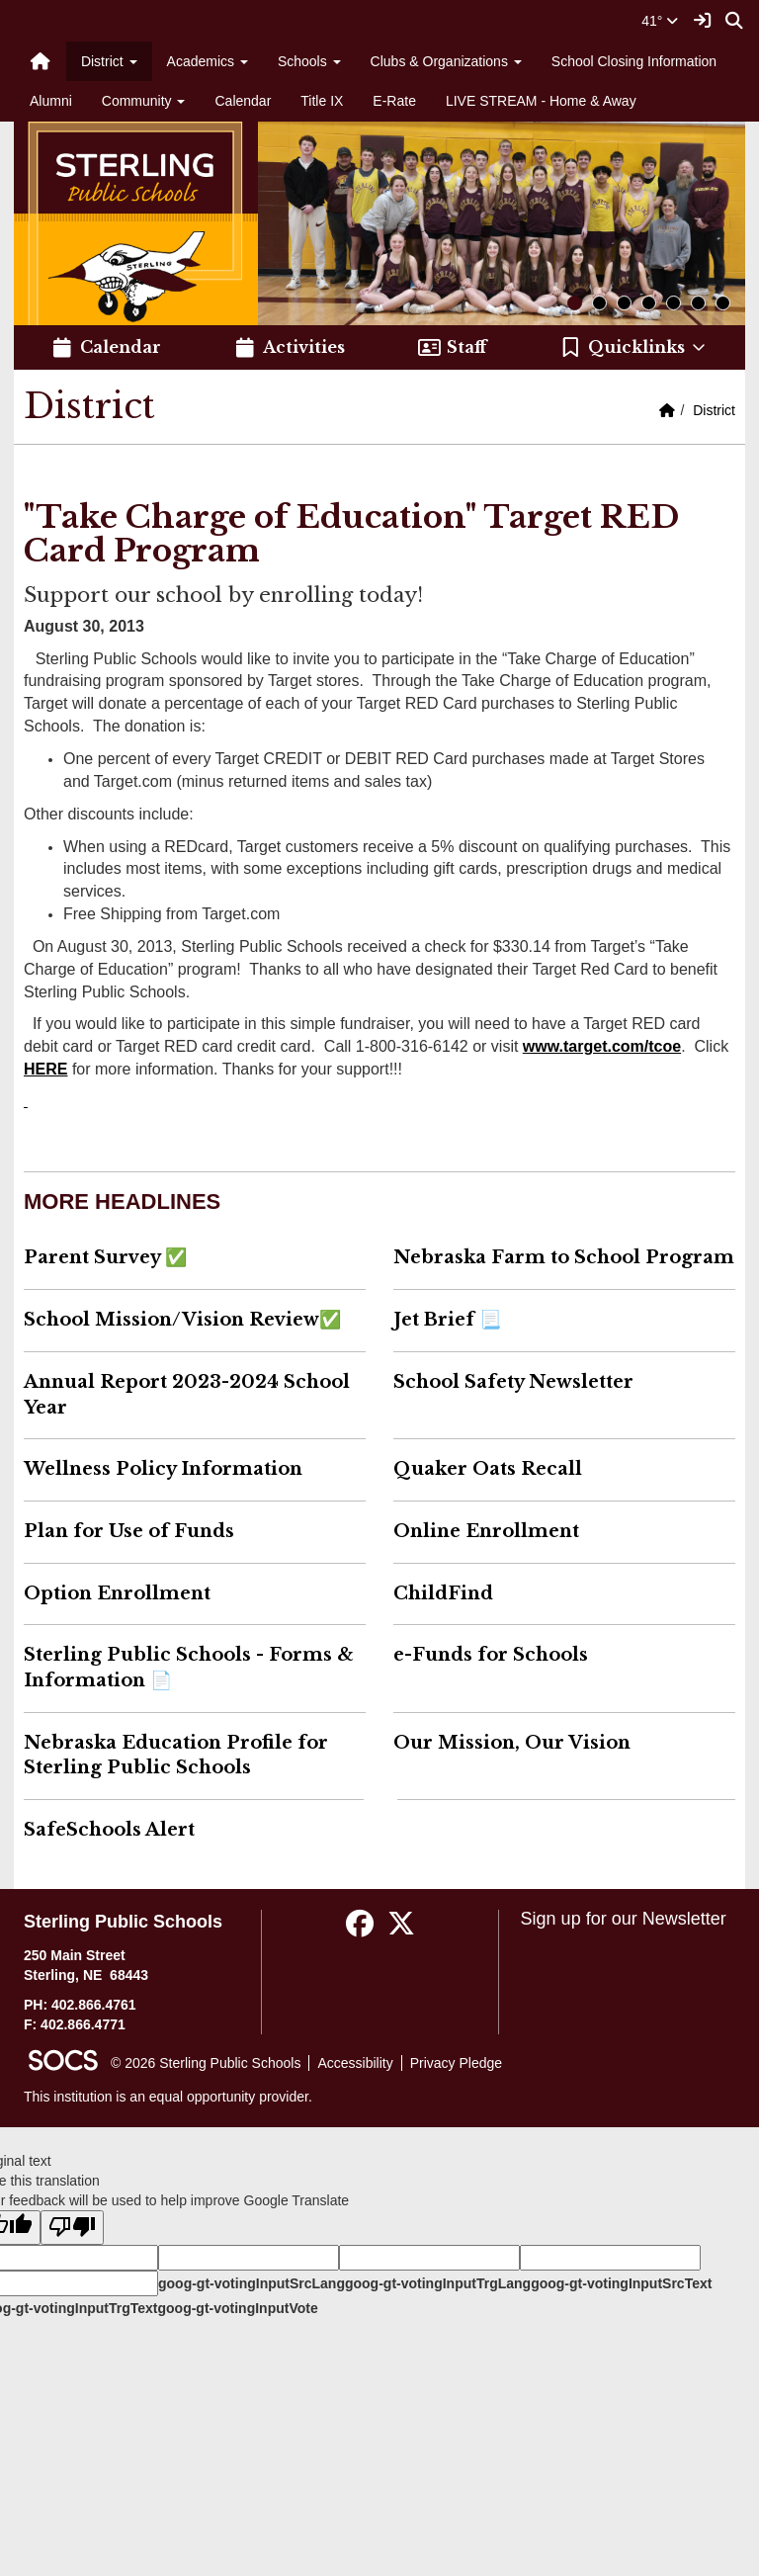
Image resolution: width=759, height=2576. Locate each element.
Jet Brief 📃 (447, 1320)
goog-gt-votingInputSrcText (621, 2283)
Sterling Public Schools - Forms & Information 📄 (189, 1667)
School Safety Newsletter (513, 1382)
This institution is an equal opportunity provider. (168, 2096)
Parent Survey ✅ (105, 1257)
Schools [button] (309, 61)
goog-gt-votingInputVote (237, 2308)
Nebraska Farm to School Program (563, 1257)
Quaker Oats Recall (487, 1469)
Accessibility (354, 2063)
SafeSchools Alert (109, 1830)
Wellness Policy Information (163, 1469)
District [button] (109, 61)
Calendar (242, 101)
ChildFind (443, 1593)
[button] (634, 348)
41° (659, 21)
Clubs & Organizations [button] (446, 61)
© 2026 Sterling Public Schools (205, 2063)
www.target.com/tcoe (602, 1046)
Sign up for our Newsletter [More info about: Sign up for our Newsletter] (623, 1919)
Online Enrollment (486, 1531)
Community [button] (144, 101)
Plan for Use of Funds (129, 1531)
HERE (45, 1069)
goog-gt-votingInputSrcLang (251, 2283)
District (714, 410)
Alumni (51, 101)
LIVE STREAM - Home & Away (541, 101)
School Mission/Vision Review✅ (182, 1320)
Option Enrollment (117, 1593)
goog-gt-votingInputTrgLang (438, 2283)
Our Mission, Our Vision (512, 1743)
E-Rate (394, 101)
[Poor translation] (72, 2227)
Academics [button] (207, 61)
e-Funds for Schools (490, 1655)
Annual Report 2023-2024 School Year (187, 1394)
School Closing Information (634, 61)
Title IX (321, 101)
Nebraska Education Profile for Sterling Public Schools (176, 1755)
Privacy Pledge (456, 2063)
